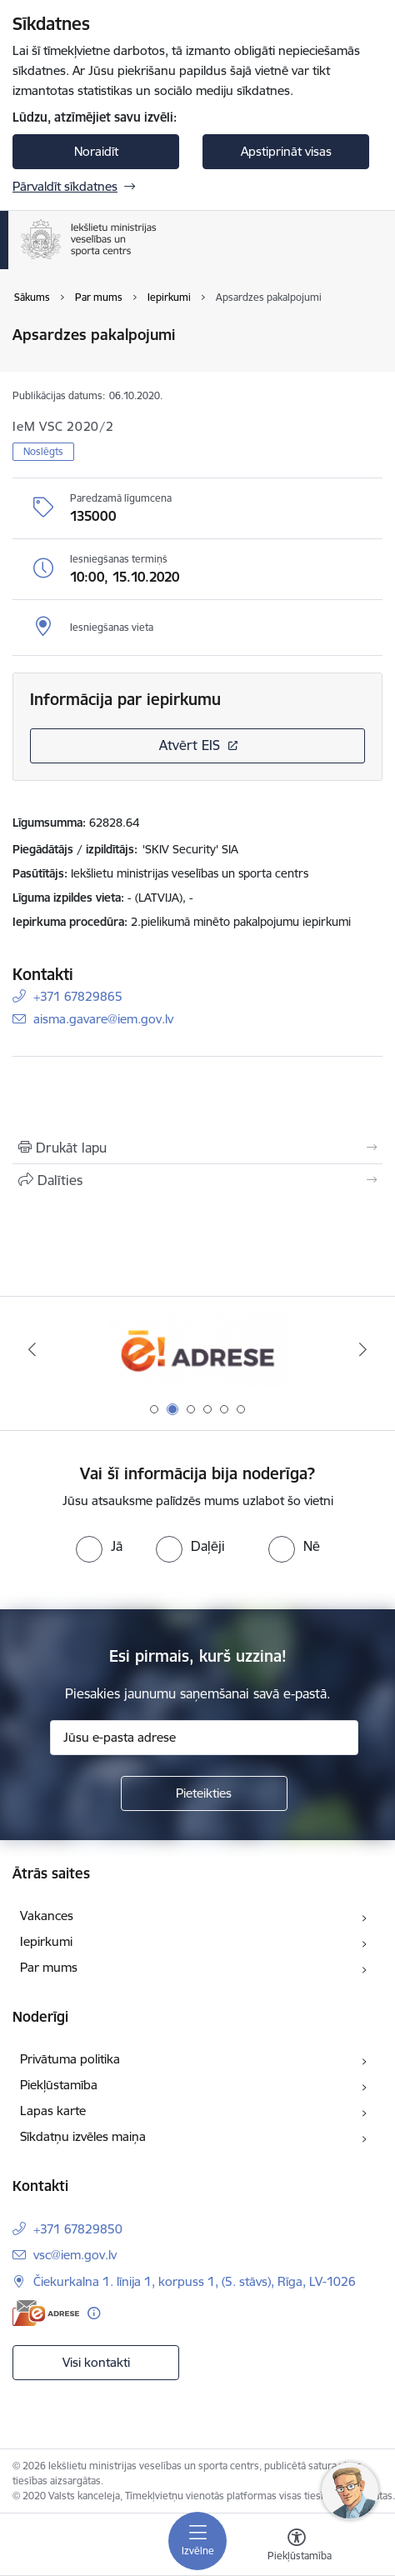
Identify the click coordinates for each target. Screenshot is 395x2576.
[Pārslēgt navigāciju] (197, 2541)
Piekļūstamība (59, 2085)
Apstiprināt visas (286, 151)
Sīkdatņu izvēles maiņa (83, 2136)
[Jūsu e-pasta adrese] (204, 1737)
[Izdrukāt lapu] (197, 1147)
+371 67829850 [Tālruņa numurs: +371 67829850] (77, 2229)
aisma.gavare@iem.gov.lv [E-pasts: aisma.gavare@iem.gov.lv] (103, 1019)
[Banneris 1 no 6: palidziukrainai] (197, 1350)
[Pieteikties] (204, 1793)
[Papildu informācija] (94, 2313)
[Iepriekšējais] (31, 1349)
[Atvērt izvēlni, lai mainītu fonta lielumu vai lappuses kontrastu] (297, 2547)
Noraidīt (96, 151)
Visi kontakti (96, 2362)
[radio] (99, 1546)
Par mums (49, 1967)
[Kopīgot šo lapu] (197, 1180)
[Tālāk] (363, 1349)
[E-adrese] (45, 2313)
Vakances (46, 1915)
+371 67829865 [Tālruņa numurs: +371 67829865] (77, 996)
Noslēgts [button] (43, 451)
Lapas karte (53, 2110)
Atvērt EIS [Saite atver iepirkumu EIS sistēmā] (189, 745)
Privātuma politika (70, 2059)
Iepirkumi (46, 1941)
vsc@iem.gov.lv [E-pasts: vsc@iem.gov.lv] (75, 2255)
